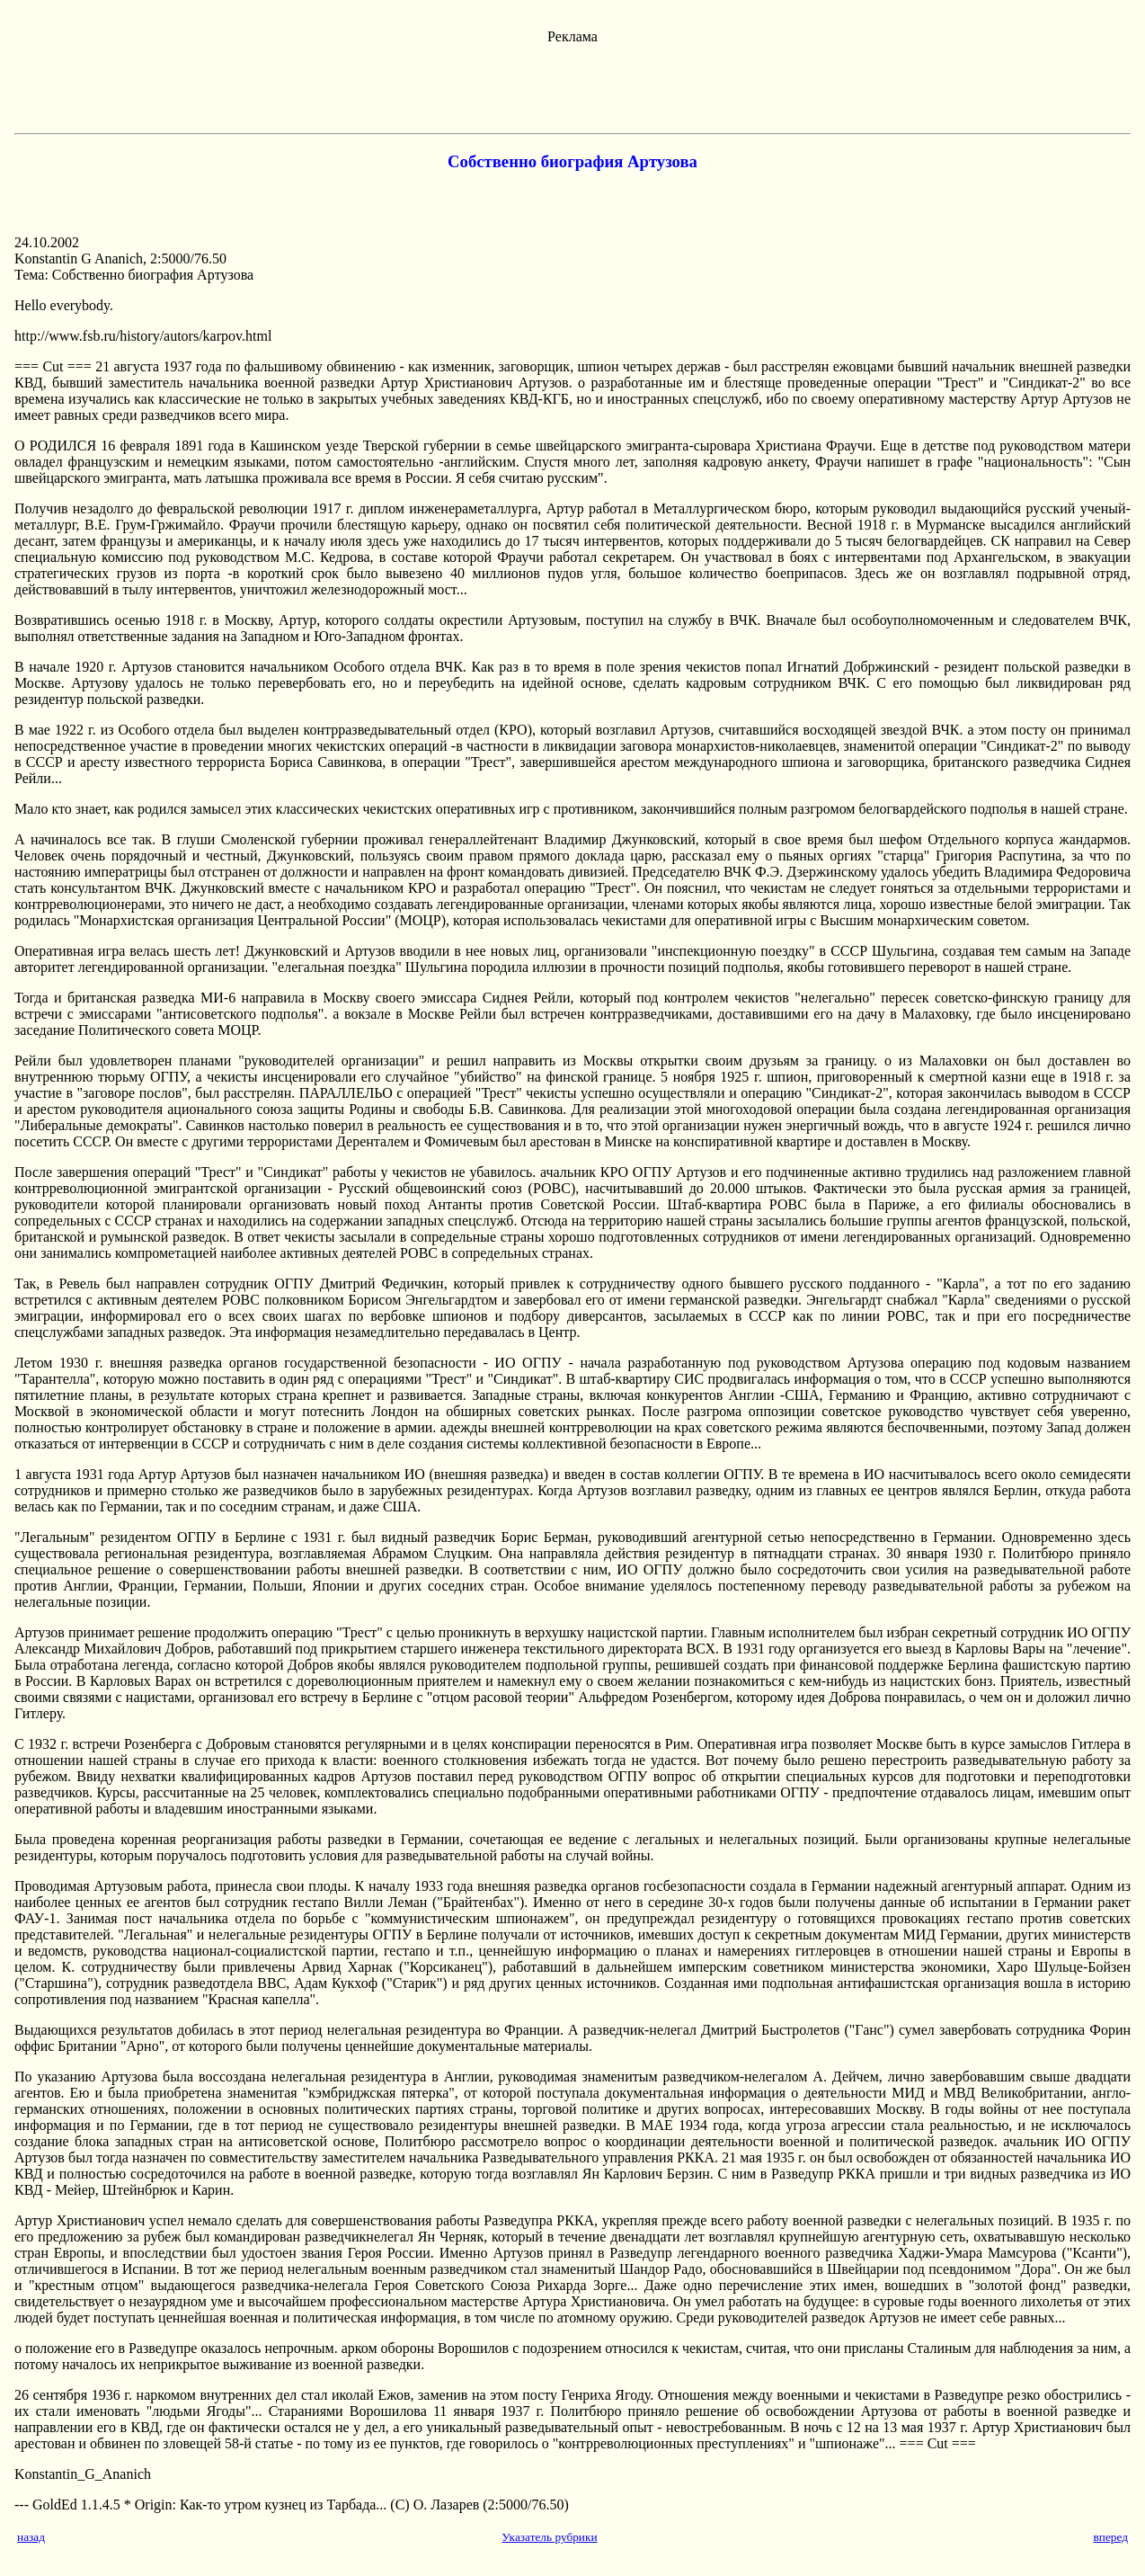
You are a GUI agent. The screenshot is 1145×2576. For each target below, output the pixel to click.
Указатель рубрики (549, 2537)
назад (31, 2537)
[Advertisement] (572, 85)
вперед (1110, 2537)
